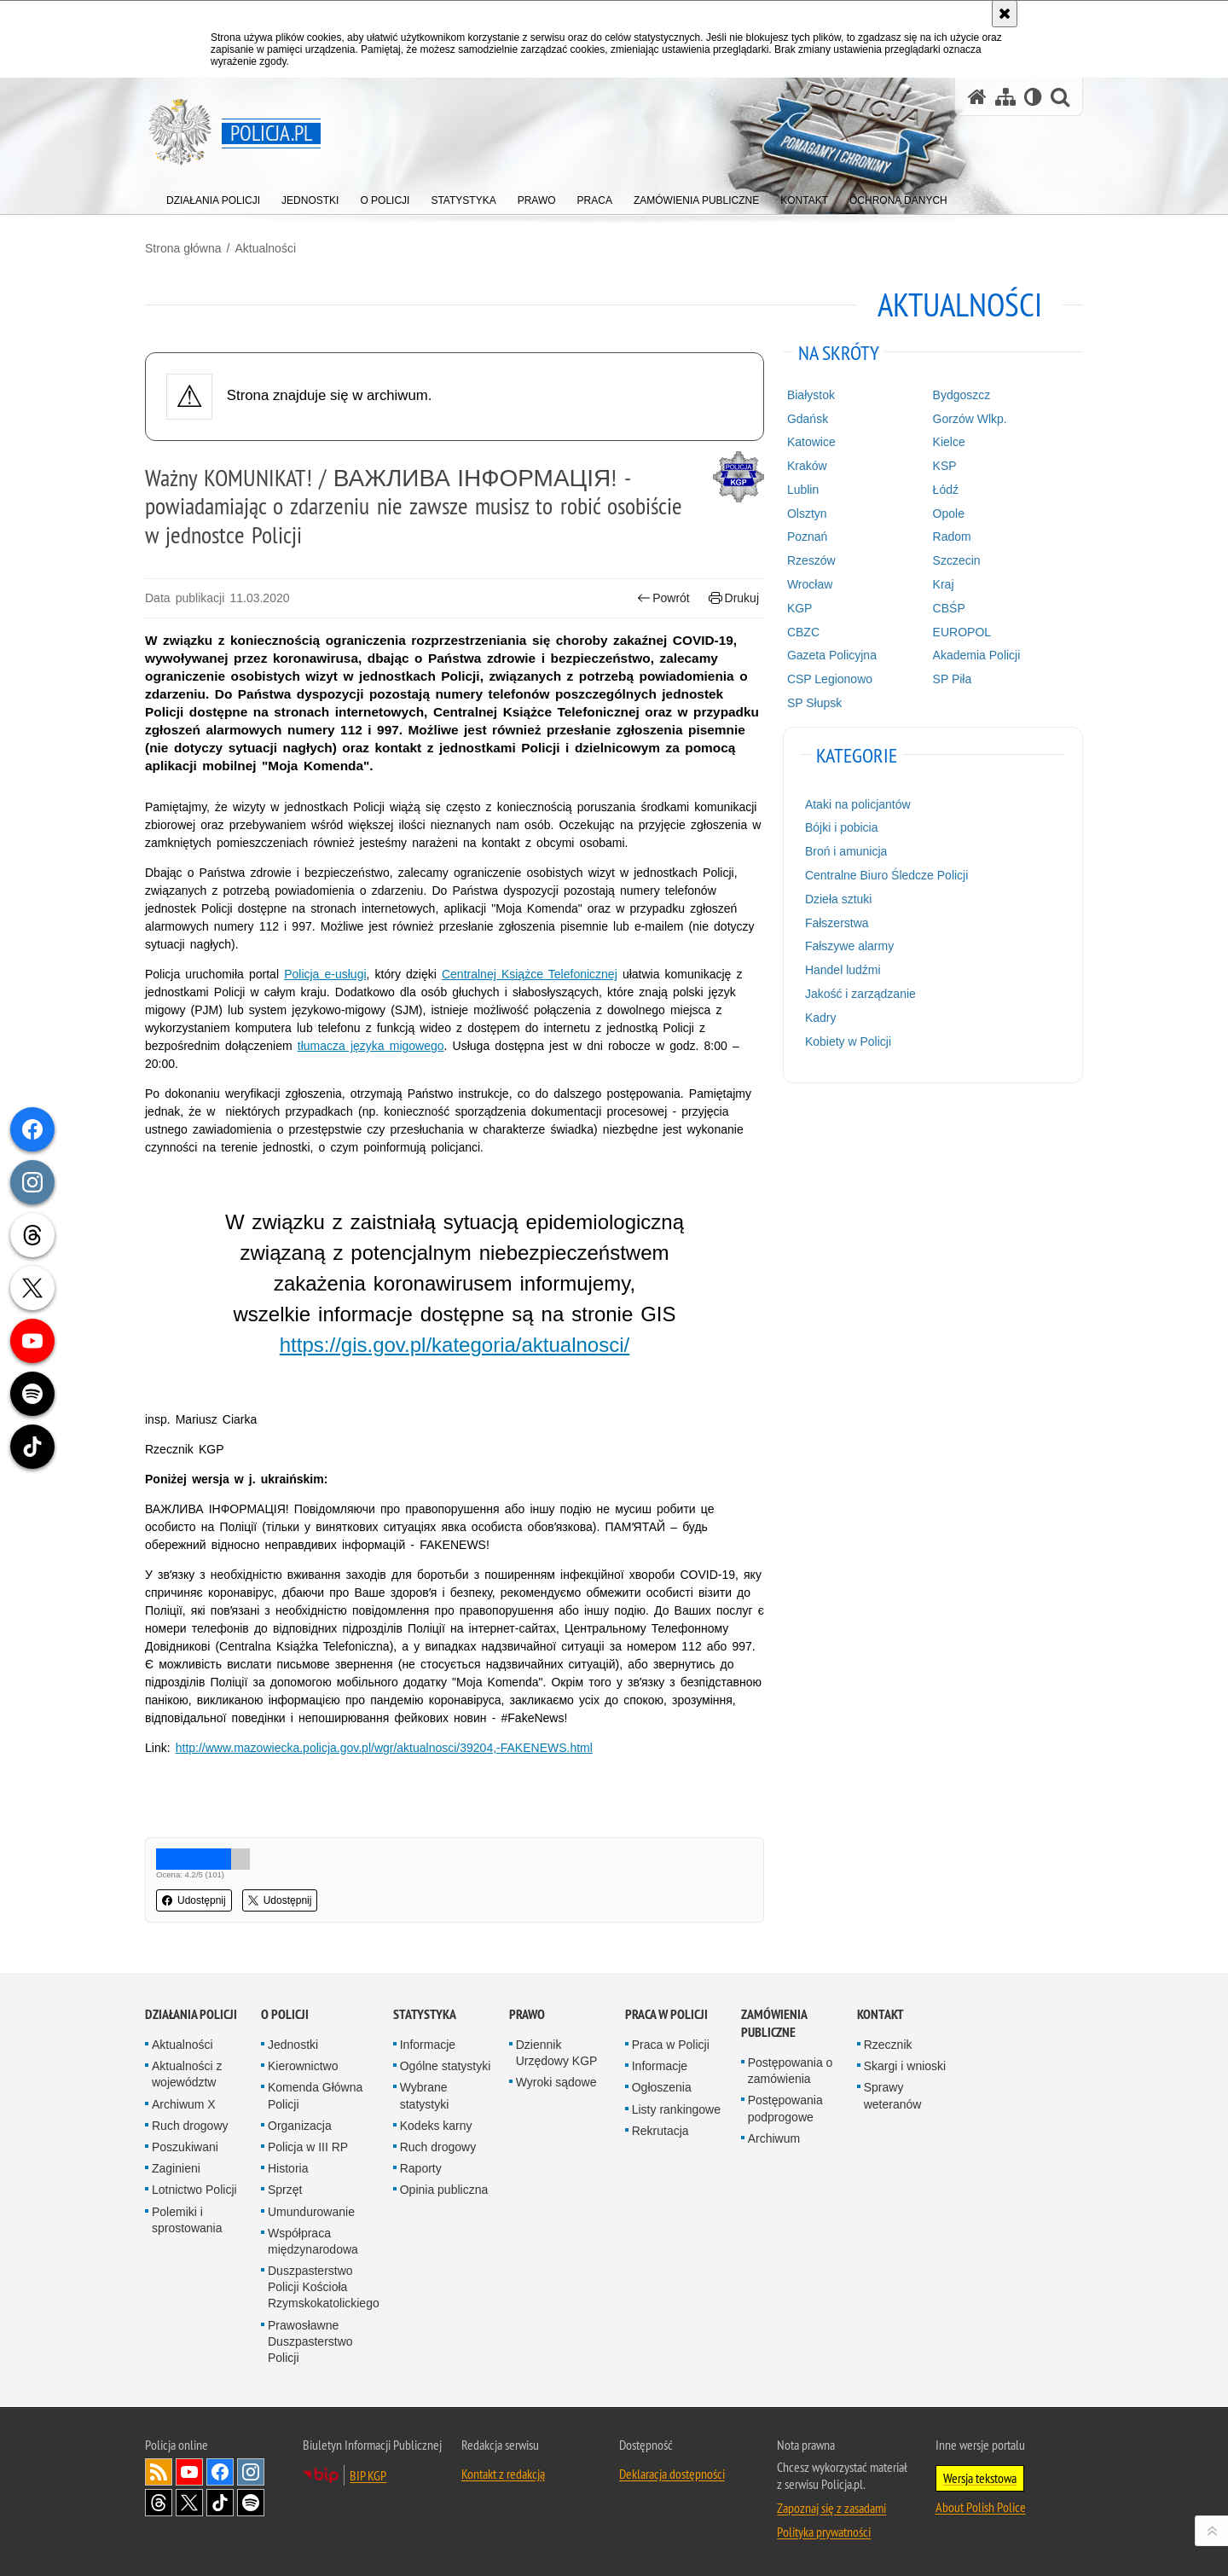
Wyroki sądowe (556, 2082)
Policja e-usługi (325, 974)
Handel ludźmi (843, 970)
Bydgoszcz (962, 395)
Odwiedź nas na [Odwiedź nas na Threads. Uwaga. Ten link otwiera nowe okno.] (158, 2502)
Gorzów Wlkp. (970, 419)
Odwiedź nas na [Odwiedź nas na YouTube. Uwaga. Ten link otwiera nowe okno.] (189, 2472)
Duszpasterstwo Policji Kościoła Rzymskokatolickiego (323, 2287)
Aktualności (265, 248)
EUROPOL (962, 632)
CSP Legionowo (829, 679)
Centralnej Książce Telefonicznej (529, 974)
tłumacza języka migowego (371, 1046)
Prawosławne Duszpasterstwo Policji (310, 2341)
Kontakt (880, 2014)
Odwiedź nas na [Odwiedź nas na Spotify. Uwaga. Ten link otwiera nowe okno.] (250, 2502)
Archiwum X (184, 2104)
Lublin (803, 489)
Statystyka (424, 2014)
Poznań (807, 536)
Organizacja (300, 2125)
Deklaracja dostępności (672, 2473)
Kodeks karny (436, 2125)
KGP (800, 608)
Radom (952, 536)
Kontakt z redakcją (503, 2473)
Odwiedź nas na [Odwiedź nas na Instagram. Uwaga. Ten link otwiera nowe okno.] (250, 2472)
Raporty (421, 2168)
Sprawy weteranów (893, 2095)
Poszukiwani (185, 2147)
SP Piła (952, 679)
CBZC (803, 632)
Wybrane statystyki (424, 2095)
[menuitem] (213, 196)
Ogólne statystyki (445, 2066)
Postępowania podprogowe (785, 2108)
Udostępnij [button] (194, 1900)
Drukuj (734, 598)
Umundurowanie (311, 2212)
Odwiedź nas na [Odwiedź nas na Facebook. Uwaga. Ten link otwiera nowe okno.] (220, 2472)
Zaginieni (176, 2168)
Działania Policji (191, 2014)
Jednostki (293, 2044)
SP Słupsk (814, 703)
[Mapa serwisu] (1005, 96)
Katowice (811, 442)
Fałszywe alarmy (849, 946)
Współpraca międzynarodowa (313, 2241)
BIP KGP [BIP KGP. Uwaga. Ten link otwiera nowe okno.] (368, 2475)
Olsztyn (807, 513)
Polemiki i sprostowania (187, 2220)
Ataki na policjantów (858, 804)
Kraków (807, 466)
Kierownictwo (303, 2066)
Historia (288, 2168)
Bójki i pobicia (841, 827)
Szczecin (957, 560)
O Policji (285, 2014)
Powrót (663, 598)
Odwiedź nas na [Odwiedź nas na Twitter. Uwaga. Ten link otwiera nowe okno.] (189, 2502)
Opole (948, 513)
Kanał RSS (158, 2472)
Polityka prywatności (824, 2531)
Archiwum (774, 2138)
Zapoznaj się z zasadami (831, 2507)
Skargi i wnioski (905, 2066)
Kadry (821, 1017)
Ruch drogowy (190, 2125)
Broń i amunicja (846, 851)
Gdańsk (807, 419)
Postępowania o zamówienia (790, 2071)
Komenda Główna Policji (315, 2095)
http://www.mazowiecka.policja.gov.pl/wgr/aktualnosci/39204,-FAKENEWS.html (384, 1748)
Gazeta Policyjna (832, 655)
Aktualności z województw (187, 2074)
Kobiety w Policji (848, 1041)
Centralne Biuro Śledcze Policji (886, 875)
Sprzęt (285, 2189)
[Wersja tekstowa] (1033, 96)
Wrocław (809, 584)
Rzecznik (888, 2044)
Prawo (527, 2014)
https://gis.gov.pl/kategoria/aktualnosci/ (454, 1344)
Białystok (811, 395)
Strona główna (183, 248)
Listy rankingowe (676, 2109)
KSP (945, 466)
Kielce (949, 442)
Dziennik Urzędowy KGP (557, 2053)
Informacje (427, 2044)
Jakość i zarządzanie (860, 994)
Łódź (946, 489)
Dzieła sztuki (838, 899)
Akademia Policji (977, 655)
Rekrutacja (660, 2131)
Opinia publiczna (444, 2189)
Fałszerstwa (837, 923)
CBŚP (949, 608)
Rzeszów (811, 560)
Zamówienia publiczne (774, 2023)
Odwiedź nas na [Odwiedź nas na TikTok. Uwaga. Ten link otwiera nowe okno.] (220, 2502)
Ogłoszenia (662, 2087)
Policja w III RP (308, 2147)
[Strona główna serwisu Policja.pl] (977, 96)
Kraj (943, 584)
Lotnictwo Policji (194, 2189)
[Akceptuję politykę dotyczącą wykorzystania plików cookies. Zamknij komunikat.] (1004, 13)
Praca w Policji (666, 2014)
